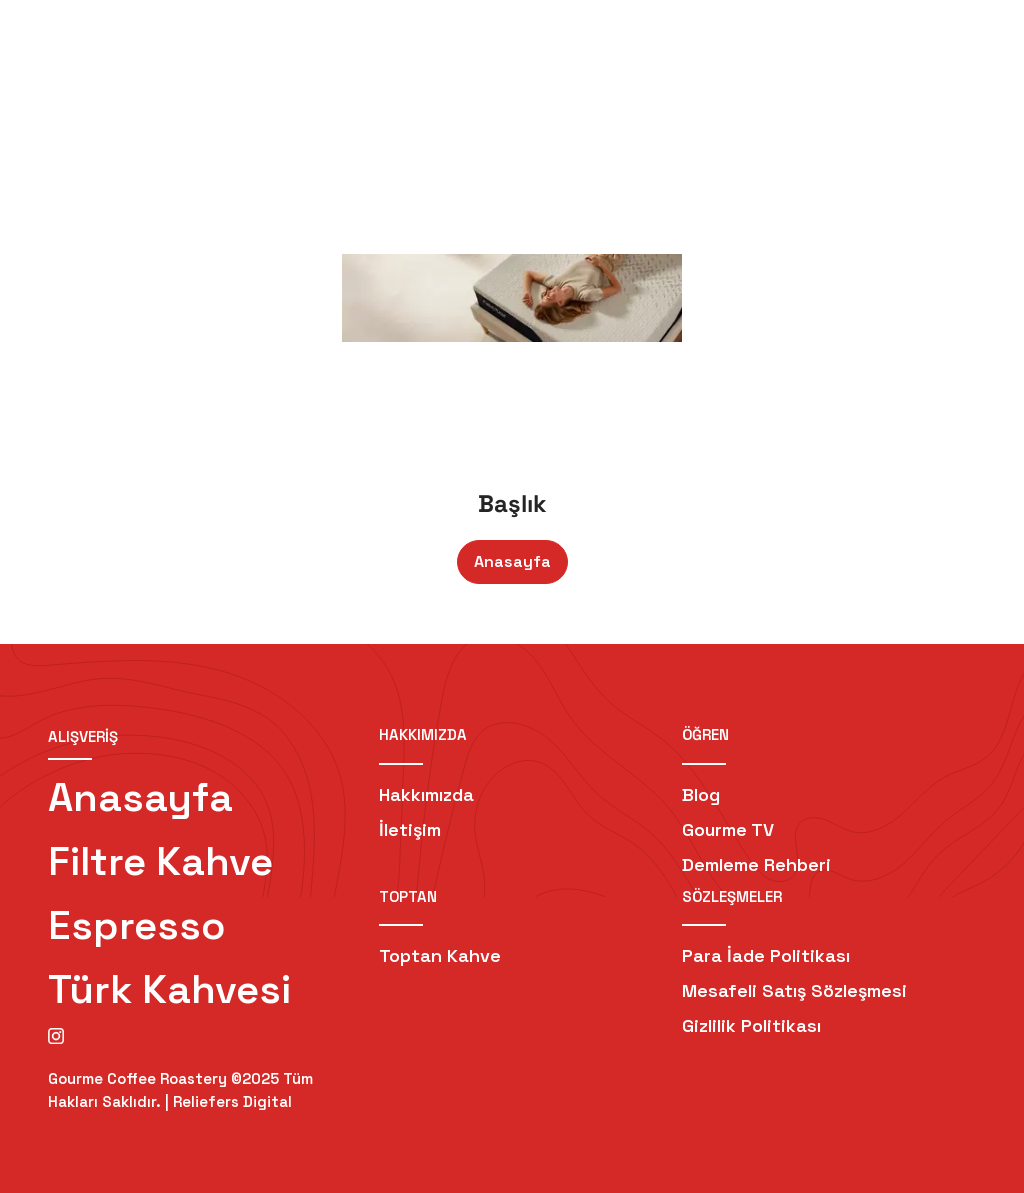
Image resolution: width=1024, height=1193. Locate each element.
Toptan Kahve (440, 955)
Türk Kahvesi (169, 989)
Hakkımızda (426, 794)
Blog (701, 794)
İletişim (410, 829)
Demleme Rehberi (756, 864)
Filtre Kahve (160, 861)
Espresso (137, 925)
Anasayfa (512, 561)
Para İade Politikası (766, 955)
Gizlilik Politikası (751, 1025)
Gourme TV (728, 829)
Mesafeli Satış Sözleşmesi (794, 990)
